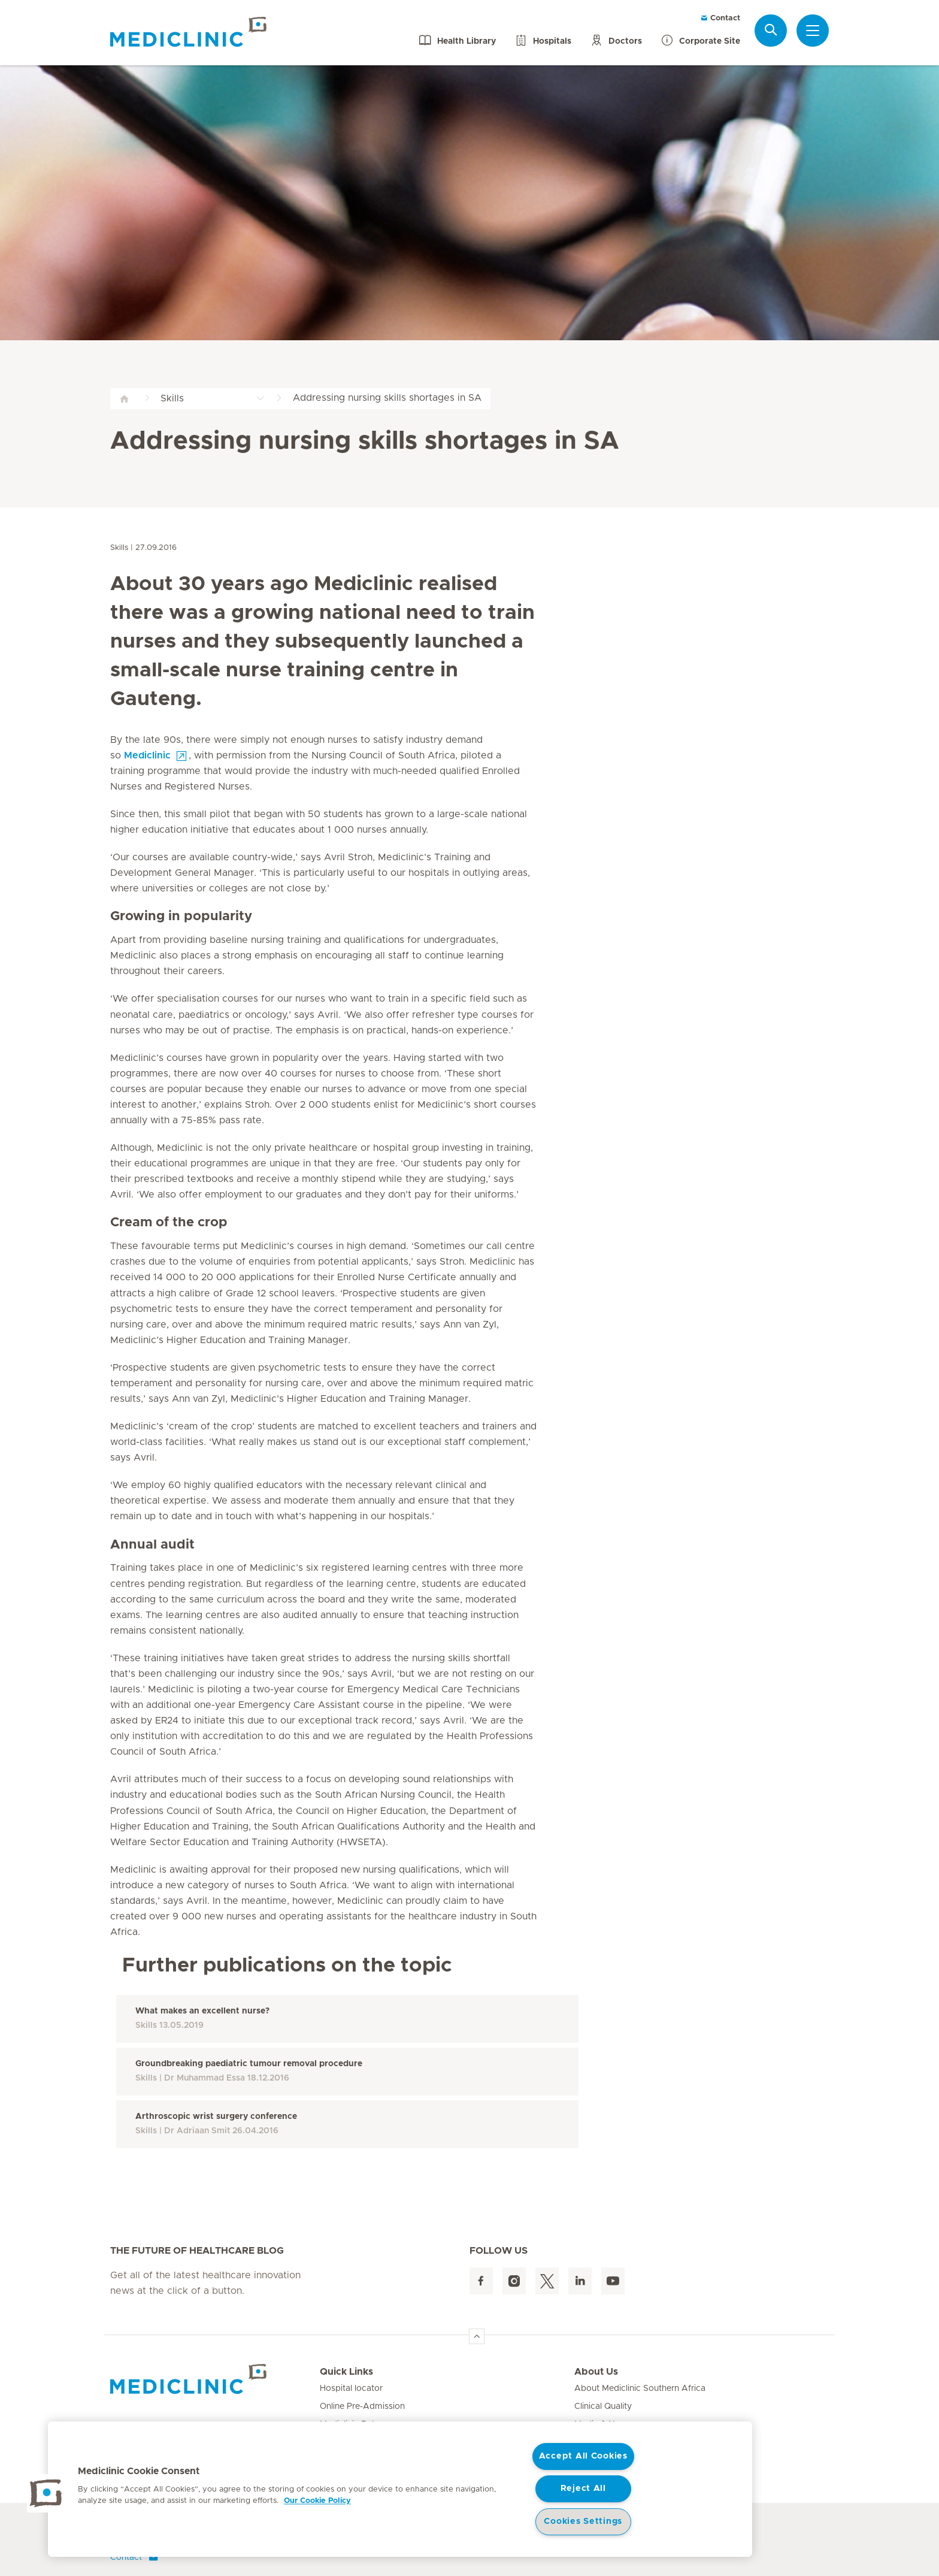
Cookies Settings (583, 2521)
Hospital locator (351, 2388)
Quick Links (346, 2372)
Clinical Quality (603, 2406)
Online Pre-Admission (362, 2406)
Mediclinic (147, 755)
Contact (720, 18)
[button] (46, 2493)
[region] (400, 2489)
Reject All (583, 2488)
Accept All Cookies (583, 2456)
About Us (596, 2372)
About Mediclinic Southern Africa (639, 2388)
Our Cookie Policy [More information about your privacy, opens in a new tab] (317, 2501)
